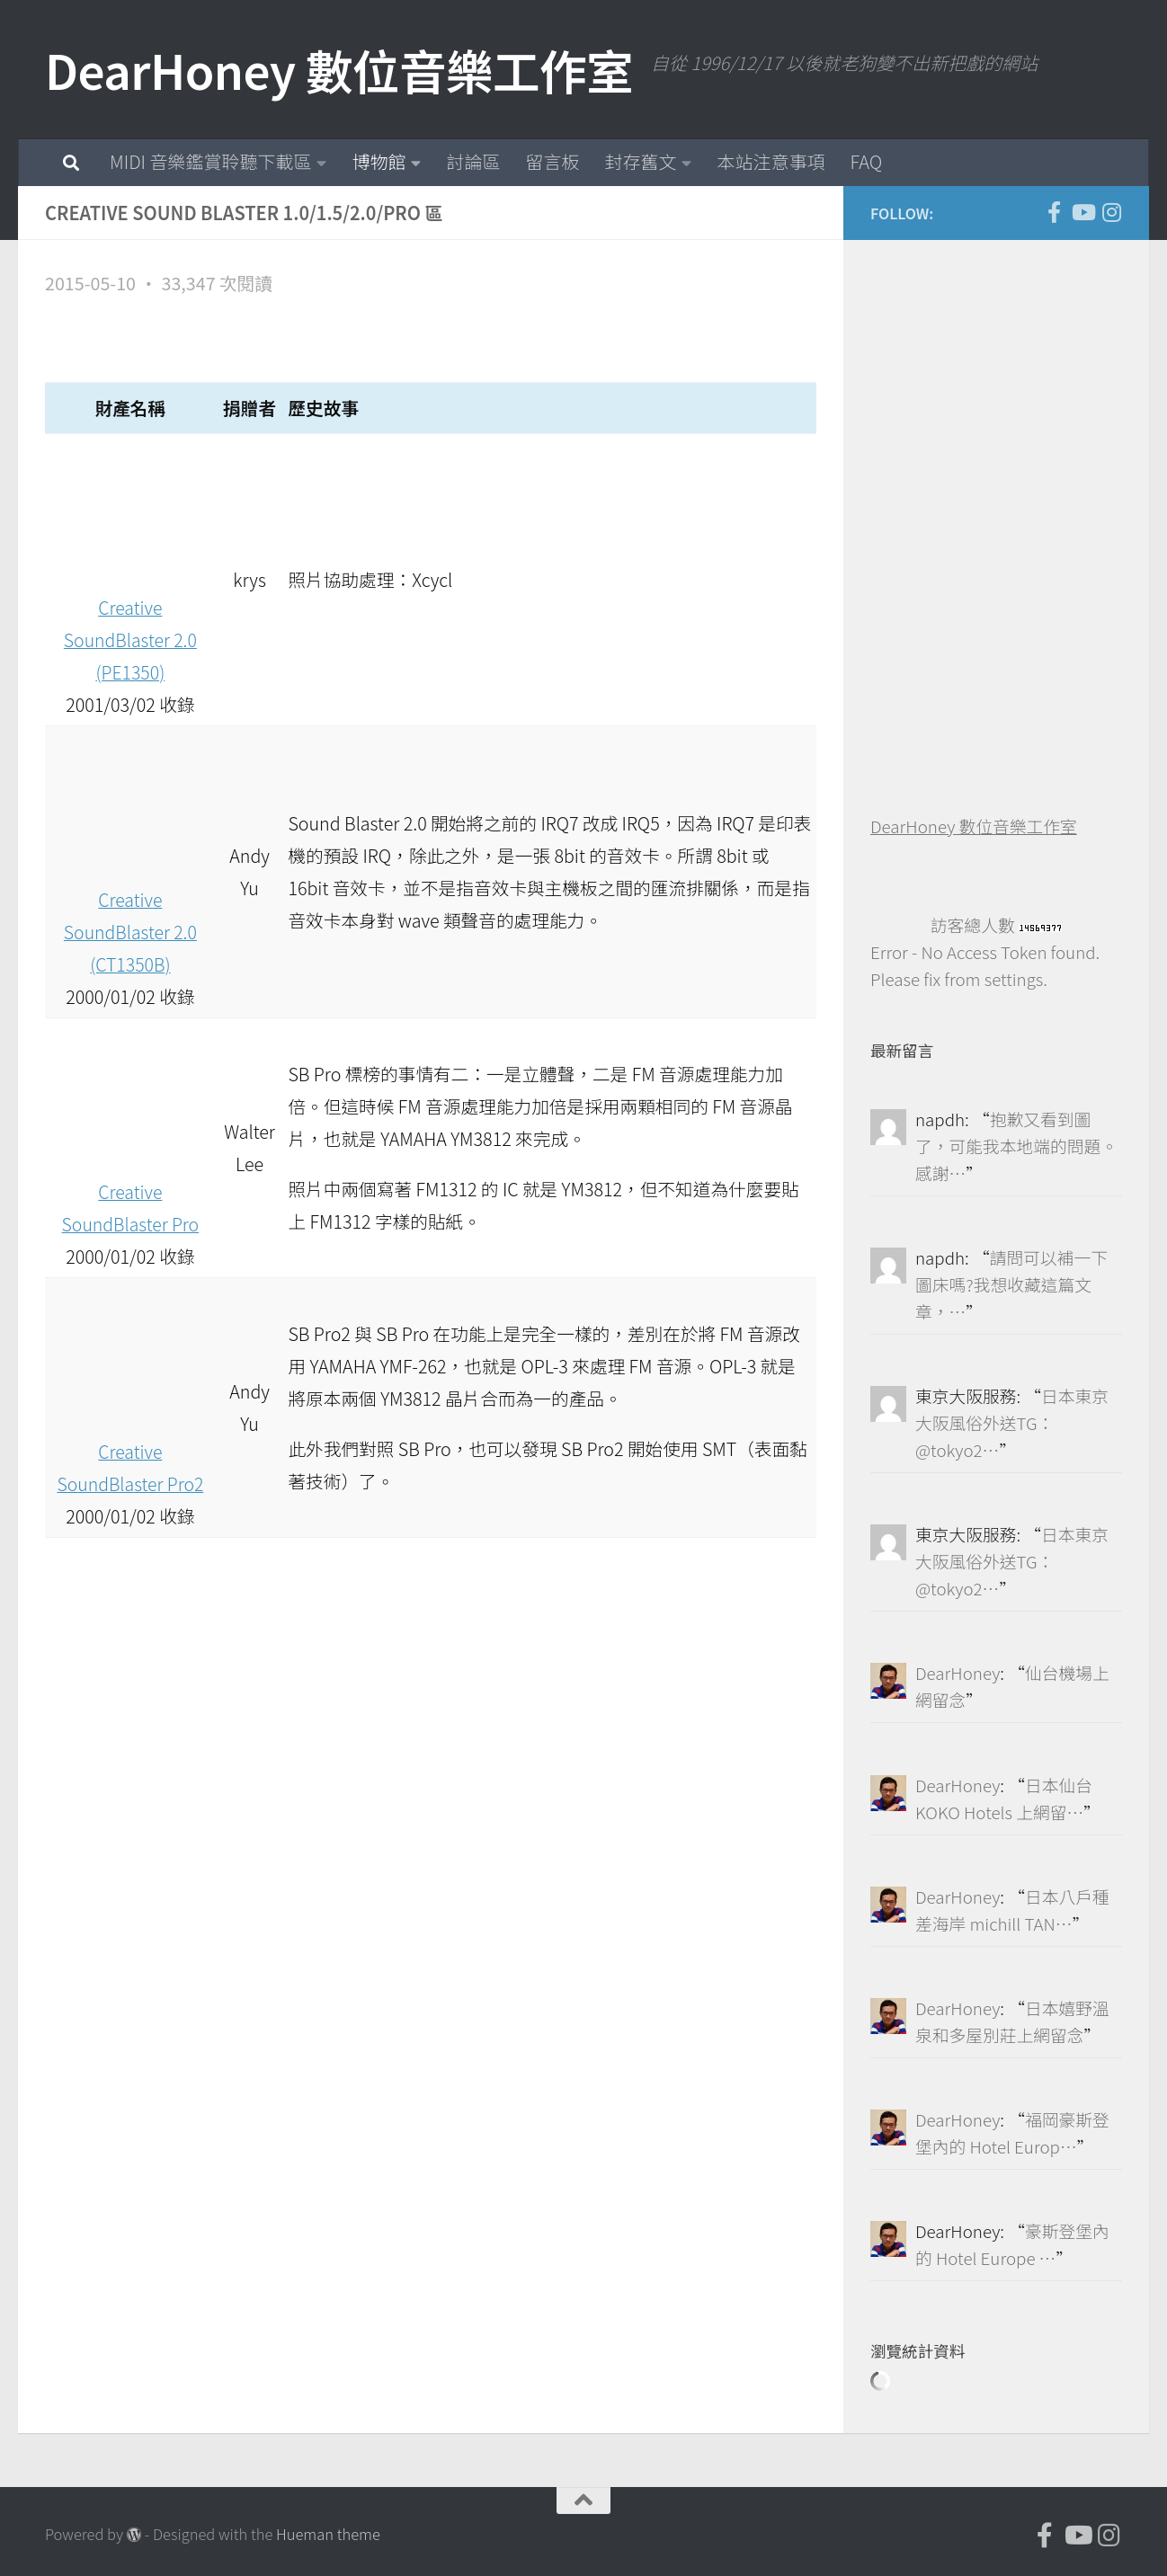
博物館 (378, 161)
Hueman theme (328, 2534)
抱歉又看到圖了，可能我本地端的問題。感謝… (1016, 1145)
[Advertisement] (1005, 536)
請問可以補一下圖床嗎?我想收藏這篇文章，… (1011, 1284)
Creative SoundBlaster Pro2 (131, 1451)
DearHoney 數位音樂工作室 (339, 69)
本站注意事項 (770, 161)
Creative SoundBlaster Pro (130, 1191)
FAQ (866, 161)
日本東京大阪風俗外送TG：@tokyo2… (1012, 1422)
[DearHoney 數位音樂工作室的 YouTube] (1082, 212)
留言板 (552, 161)
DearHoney (957, 1672)
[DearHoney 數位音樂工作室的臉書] (1054, 212)
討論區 (473, 161)
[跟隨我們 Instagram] (1111, 212)
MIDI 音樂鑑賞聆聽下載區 (210, 161)
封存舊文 (640, 161)
